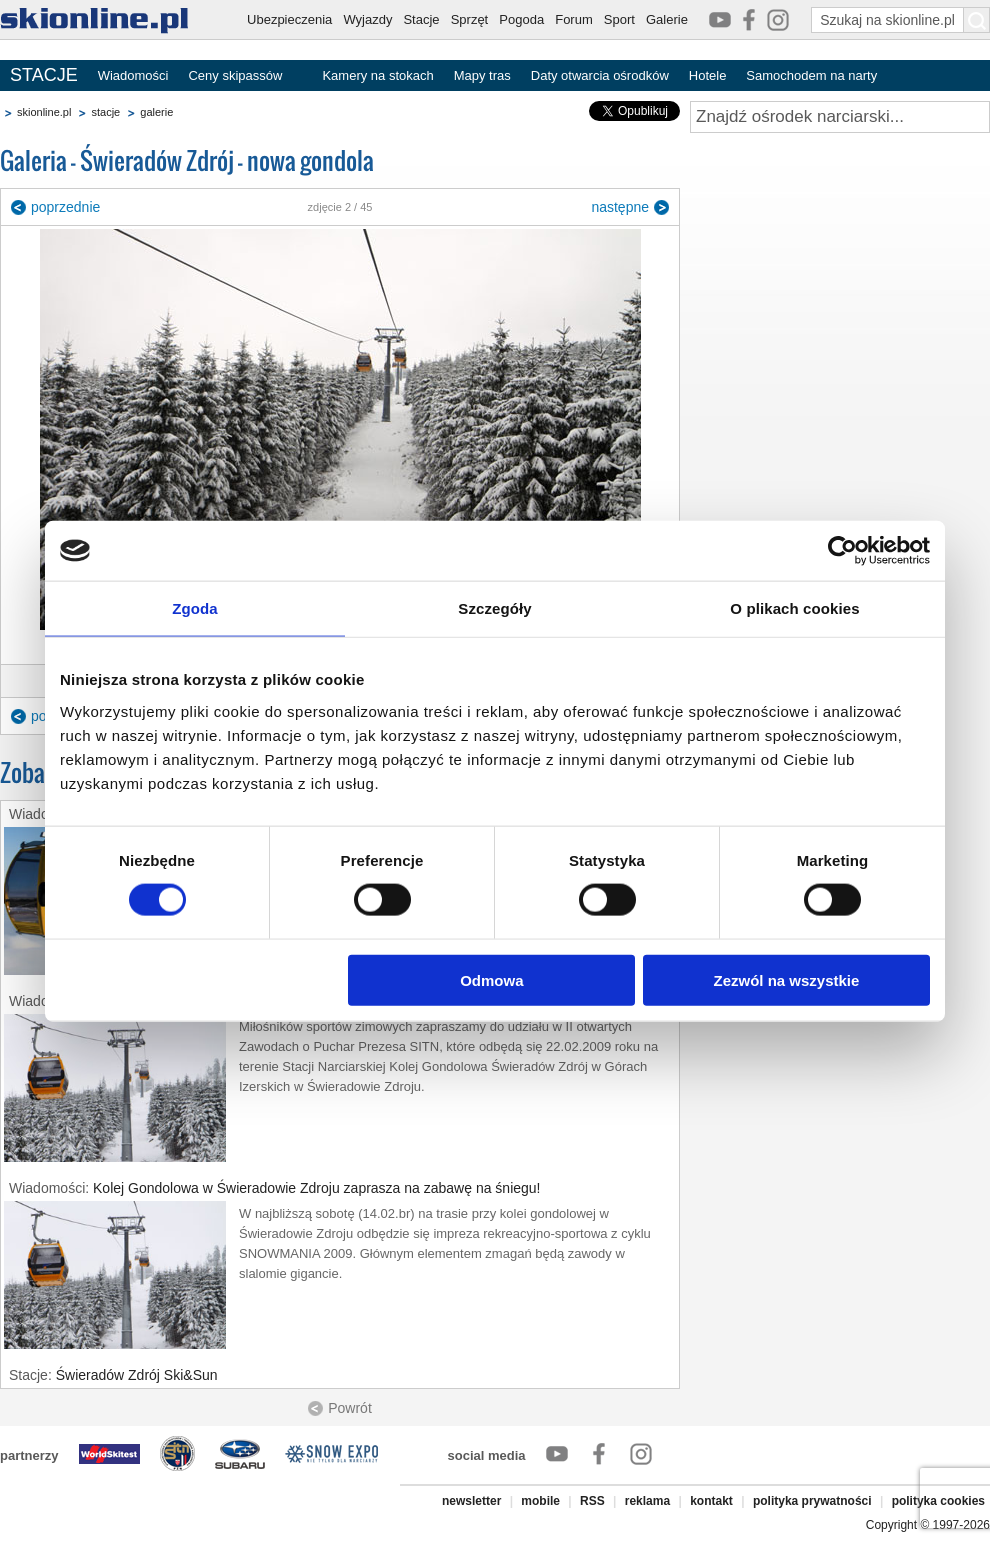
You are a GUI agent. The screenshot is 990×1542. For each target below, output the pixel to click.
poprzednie (65, 207)
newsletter (471, 1501)
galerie (156, 112)
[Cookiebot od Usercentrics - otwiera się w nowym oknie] (842, 551)
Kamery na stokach (377, 75)
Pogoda (521, 19)
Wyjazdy (367, 19)
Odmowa (491, 979)
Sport (619, 19)
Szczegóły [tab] (494, 608)
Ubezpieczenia (289, 19)
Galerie (667, 19)
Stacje (421, 19)
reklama (647, 1501)
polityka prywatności (812, 1501)
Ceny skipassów (235, 75)
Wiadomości (133, 75)
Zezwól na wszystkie (787, 979)
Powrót (350, 1408)
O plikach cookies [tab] (794, 608)
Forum (574, 19)
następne (620, 207)
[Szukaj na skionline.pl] (977, 20)
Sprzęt (470, 19)
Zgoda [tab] (195, 608)
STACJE (44, 75)
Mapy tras (482, 75)
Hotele (708, 75)
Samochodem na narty (811, 75)
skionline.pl (44, 112)
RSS (592, 1501)
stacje (105, 112)
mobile (540, 1501)
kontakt (711, 1501)
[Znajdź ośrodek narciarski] (840, 117)
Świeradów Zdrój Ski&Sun (137, 1375)
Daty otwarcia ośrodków (600, 75)
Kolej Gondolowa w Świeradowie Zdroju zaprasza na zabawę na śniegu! (316, 1188)
